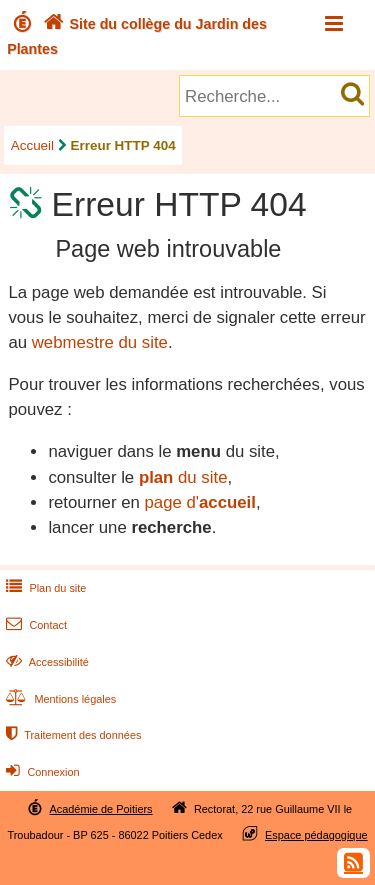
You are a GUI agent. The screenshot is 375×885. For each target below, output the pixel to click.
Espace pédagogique (316, 835)
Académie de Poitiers (100, 809)
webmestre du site (100, 342)
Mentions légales (59, 699)
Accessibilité (45, 662)
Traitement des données (71, 735)
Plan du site (44, 588)
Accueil (32, 145)
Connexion (40, 772)
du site (183, 477)
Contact (34, 625)
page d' (199, 502)
